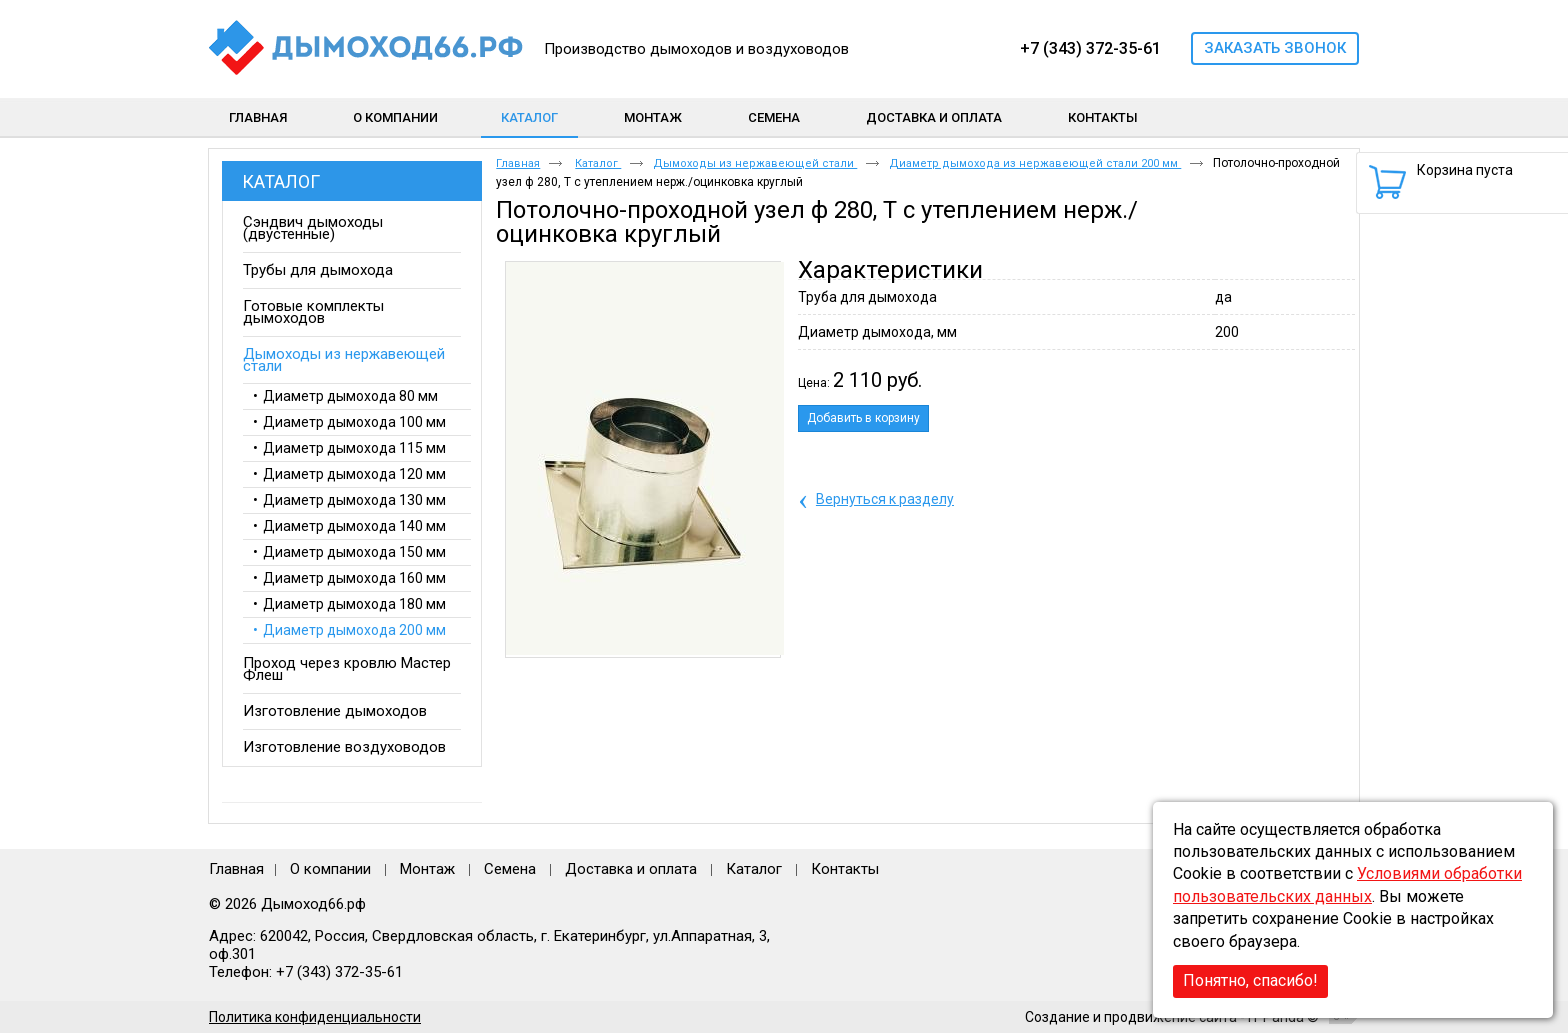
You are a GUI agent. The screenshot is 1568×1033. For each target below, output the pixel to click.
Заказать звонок (1275, 48)
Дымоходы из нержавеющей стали (755, 163)
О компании (330, 869)
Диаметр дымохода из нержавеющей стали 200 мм (1035, 163)
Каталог (529, 117)
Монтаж (429, 869)
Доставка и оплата (631, 869)
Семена (510, 869)
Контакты (845, 869)
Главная (518, 163)
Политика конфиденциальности (315, 1017)
